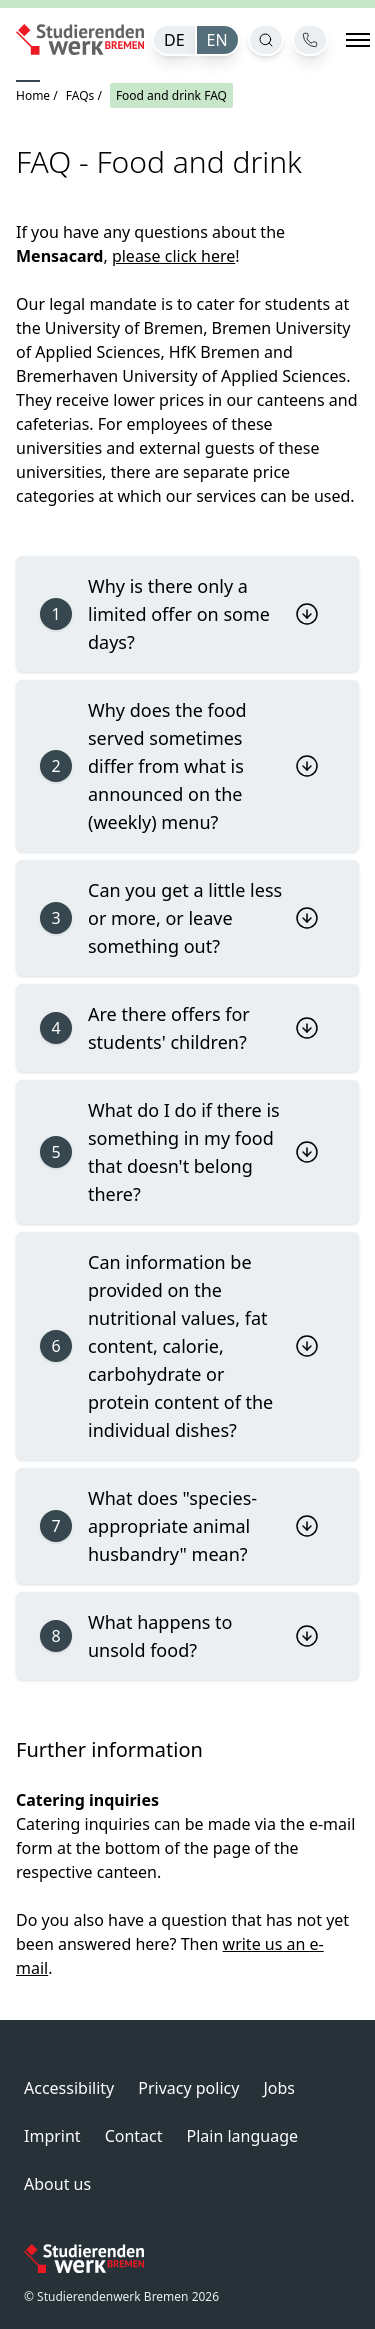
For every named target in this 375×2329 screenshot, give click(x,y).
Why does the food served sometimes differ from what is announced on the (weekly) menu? (179, 766)
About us (57, 2184)
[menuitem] (173, 40)
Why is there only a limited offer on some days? (179, 614)
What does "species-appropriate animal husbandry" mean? (179, 1526)
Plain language (243, 2136)
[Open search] (266, 40)
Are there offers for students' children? (179, 1028)
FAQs (80, 95)
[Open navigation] (358, 40)
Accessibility (69, 2088)
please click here (173, 256)
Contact (134, 2136)
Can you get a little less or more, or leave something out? (179, 918)
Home (33, 95)
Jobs (279, 2088)
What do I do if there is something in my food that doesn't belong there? (179, 1152)
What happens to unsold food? (179, 1636)
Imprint (52, 2136)
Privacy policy (188, 2088)
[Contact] (310, 40)
